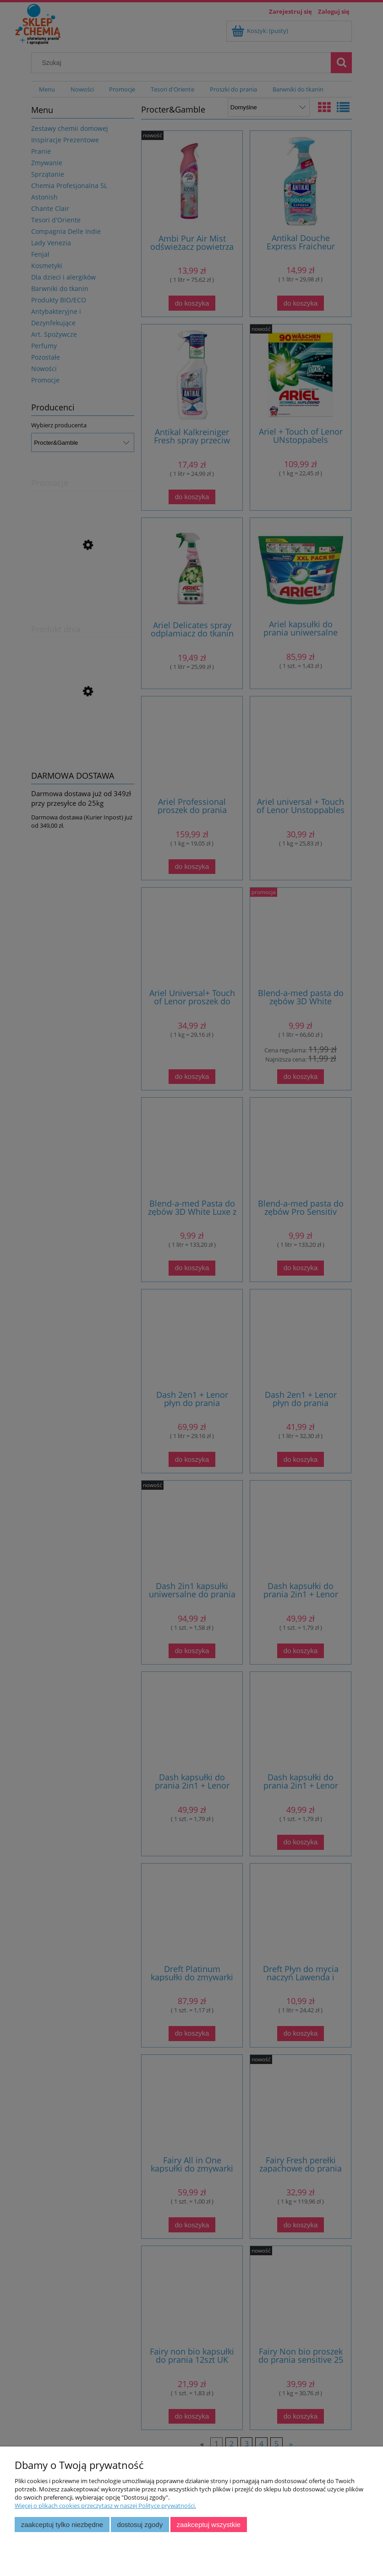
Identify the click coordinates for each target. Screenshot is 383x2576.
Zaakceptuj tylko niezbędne (62, 2524)
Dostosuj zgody (140, 2524)
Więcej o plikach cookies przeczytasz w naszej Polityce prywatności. (105, 2505)
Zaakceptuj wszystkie (209, 2524)
